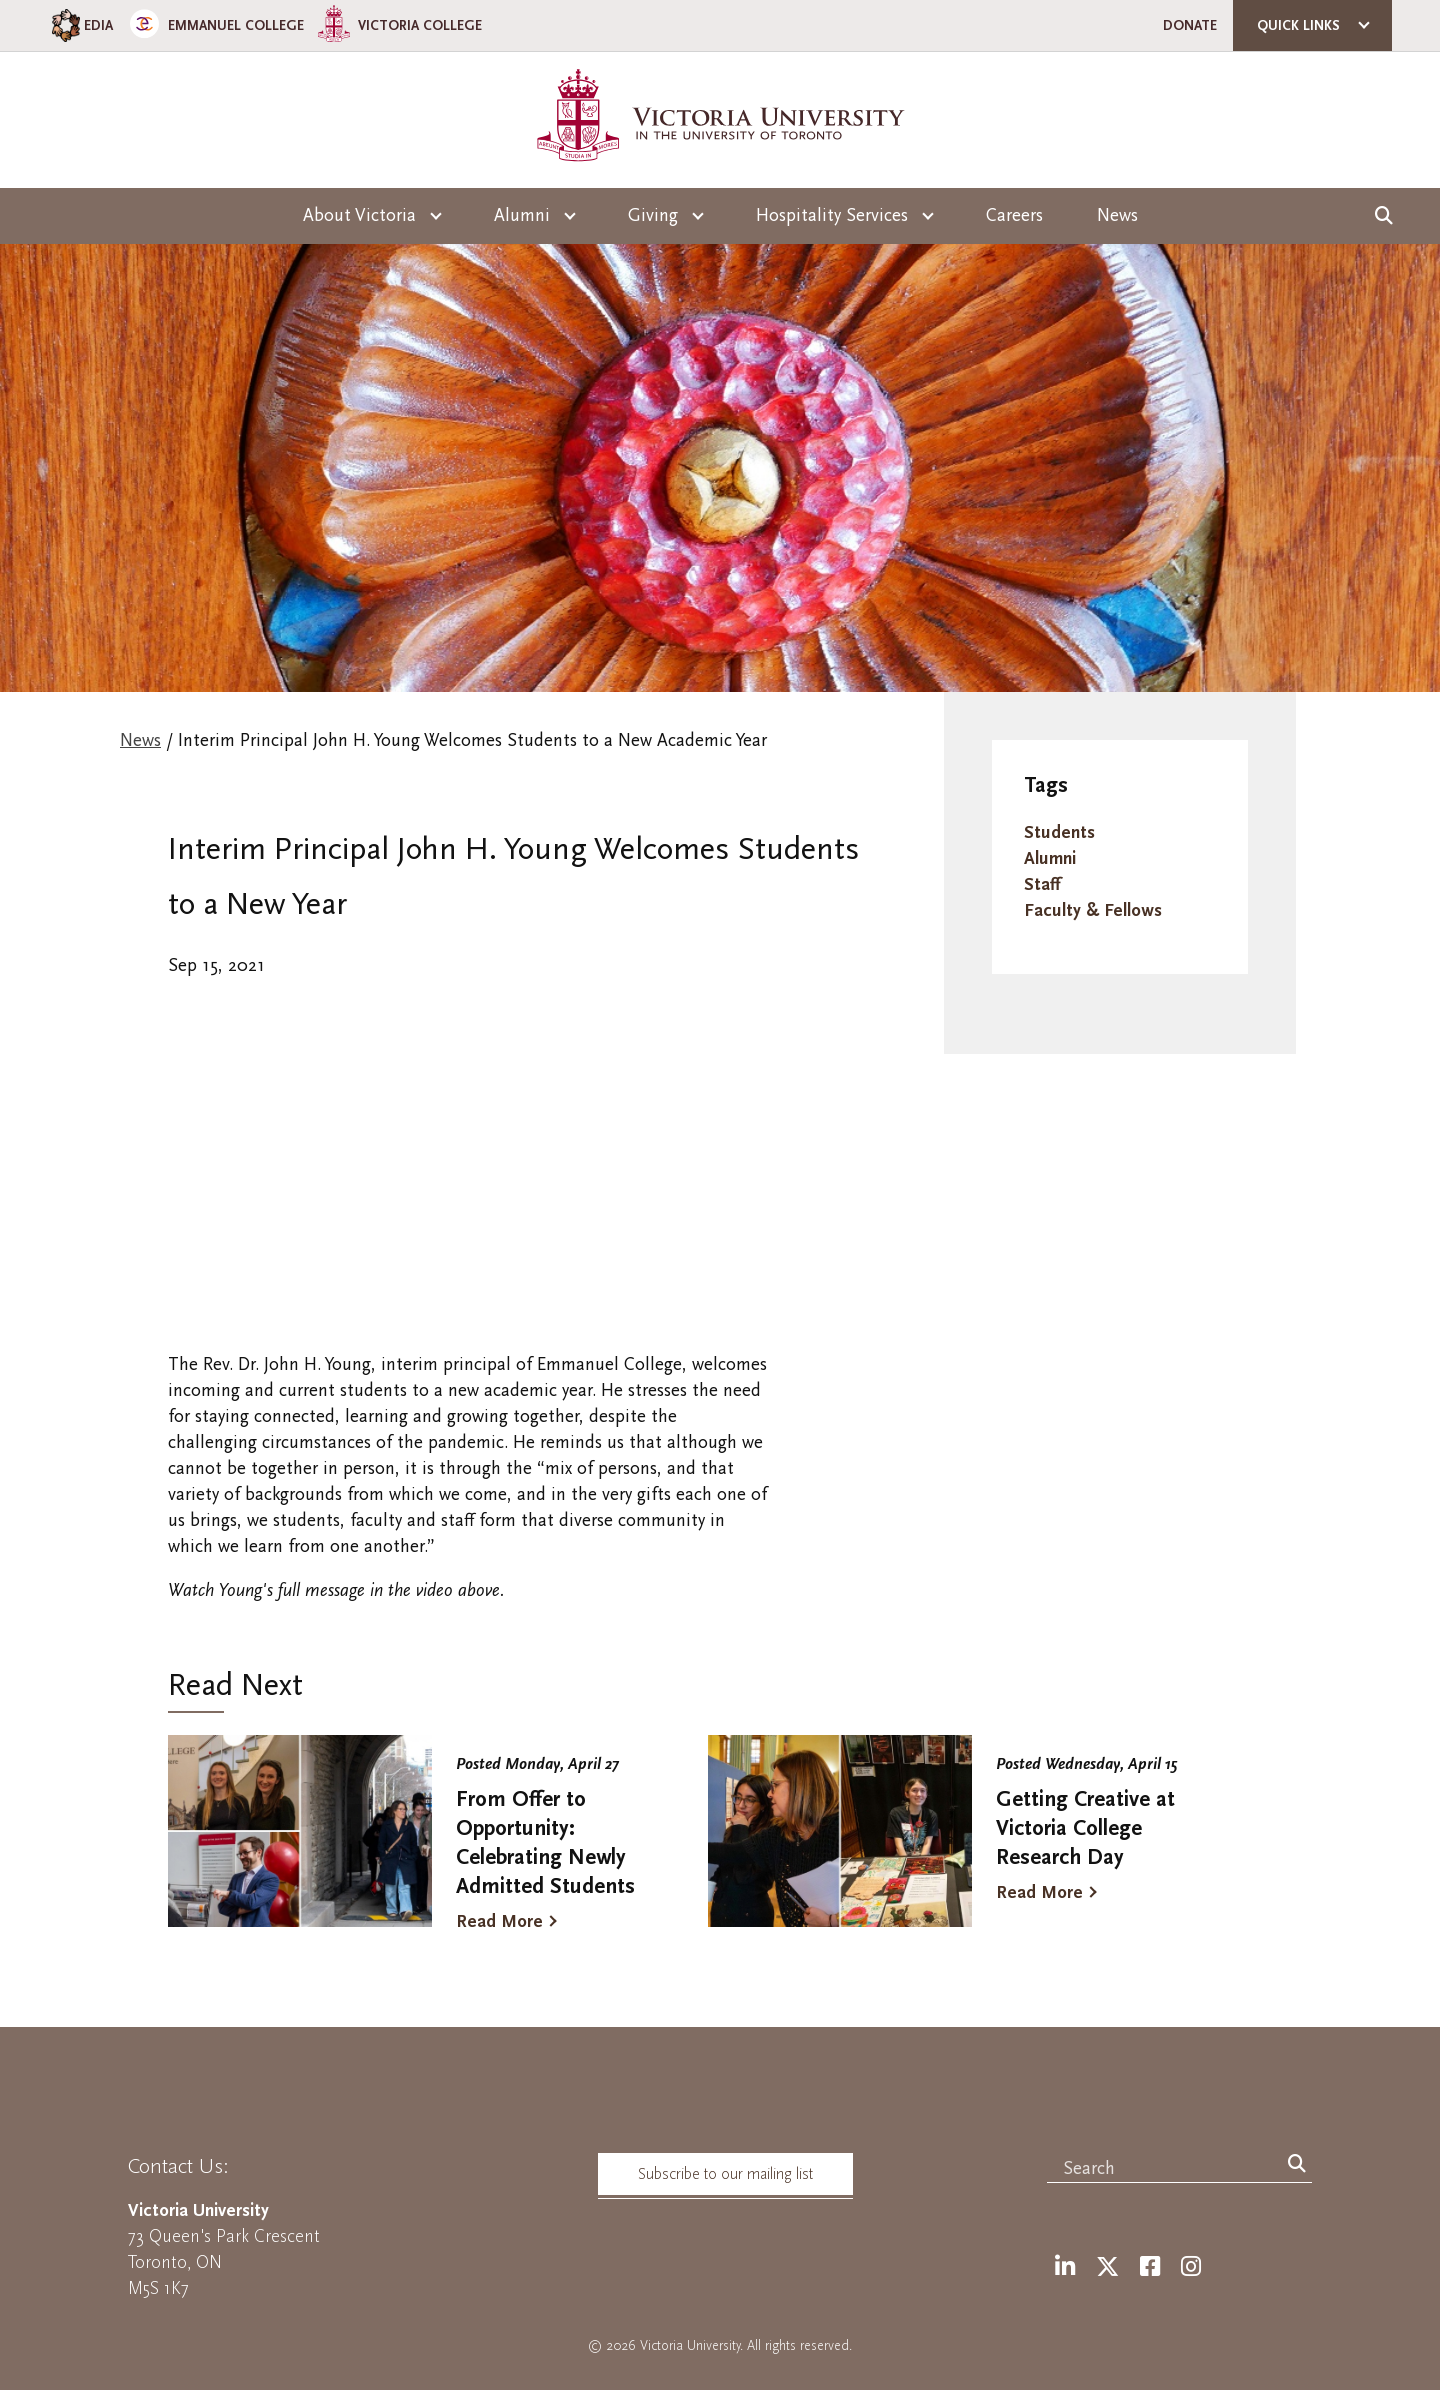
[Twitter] (1107, 2267)
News (1117, 215)
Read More (499, 1921)
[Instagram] (1191, 2267)
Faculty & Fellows (1093, 910)
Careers (1014, 215)
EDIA (80, 25)
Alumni (1050, 858)
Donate (1190, 25)
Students (1059, 832)
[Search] (1297, 2165)
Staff (1042, 884)
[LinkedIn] (1065, 2267)
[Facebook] (1150, 2267)
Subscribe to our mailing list (725, 2174)
